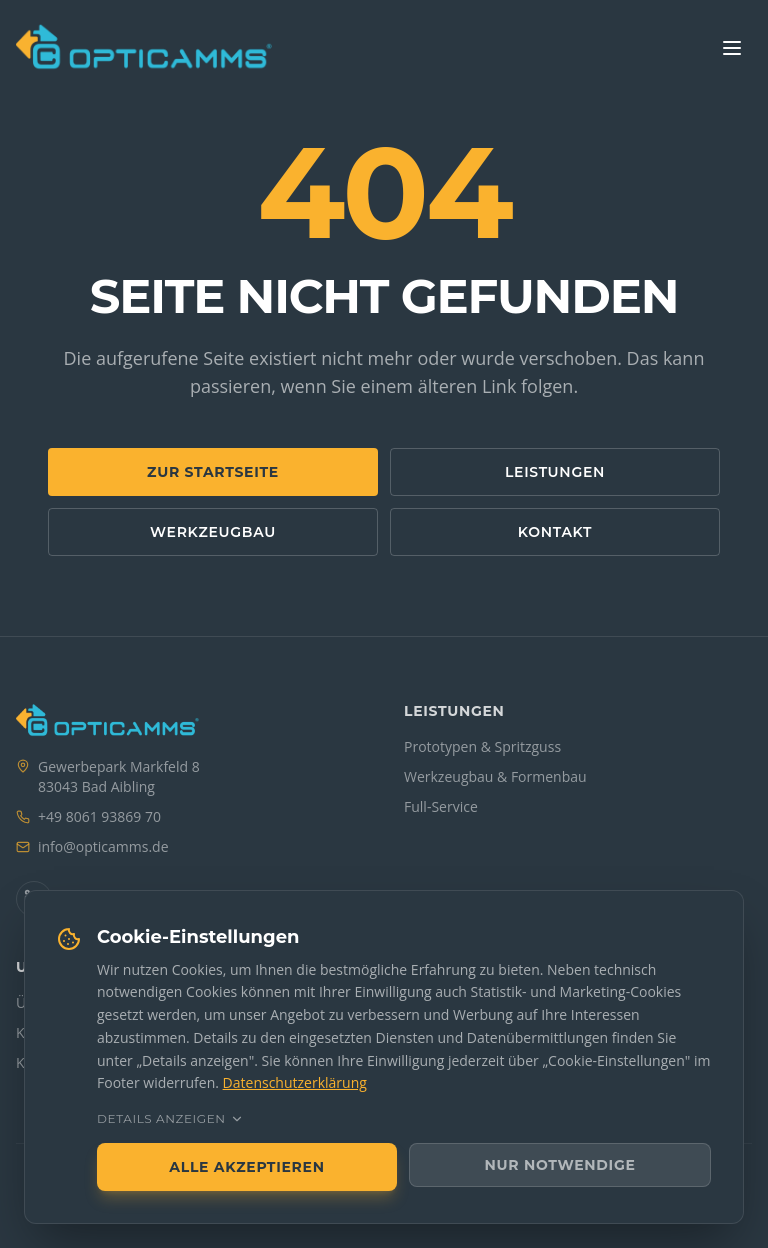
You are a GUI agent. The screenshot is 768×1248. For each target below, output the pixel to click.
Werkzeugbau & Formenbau (495, 776)
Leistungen (555, 472)
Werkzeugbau (213, 532)
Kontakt (555, 532)
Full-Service (441, 806)
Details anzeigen (170, 1118)
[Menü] (732, 48)
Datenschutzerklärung (295, 1082)
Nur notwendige (560, 1165)
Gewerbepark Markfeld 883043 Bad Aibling (119, 776)
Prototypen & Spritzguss (482, 746)
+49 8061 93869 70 (99, 816)
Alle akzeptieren (246, 1167)
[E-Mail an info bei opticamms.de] (103, 847)
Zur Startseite (213, 472)
